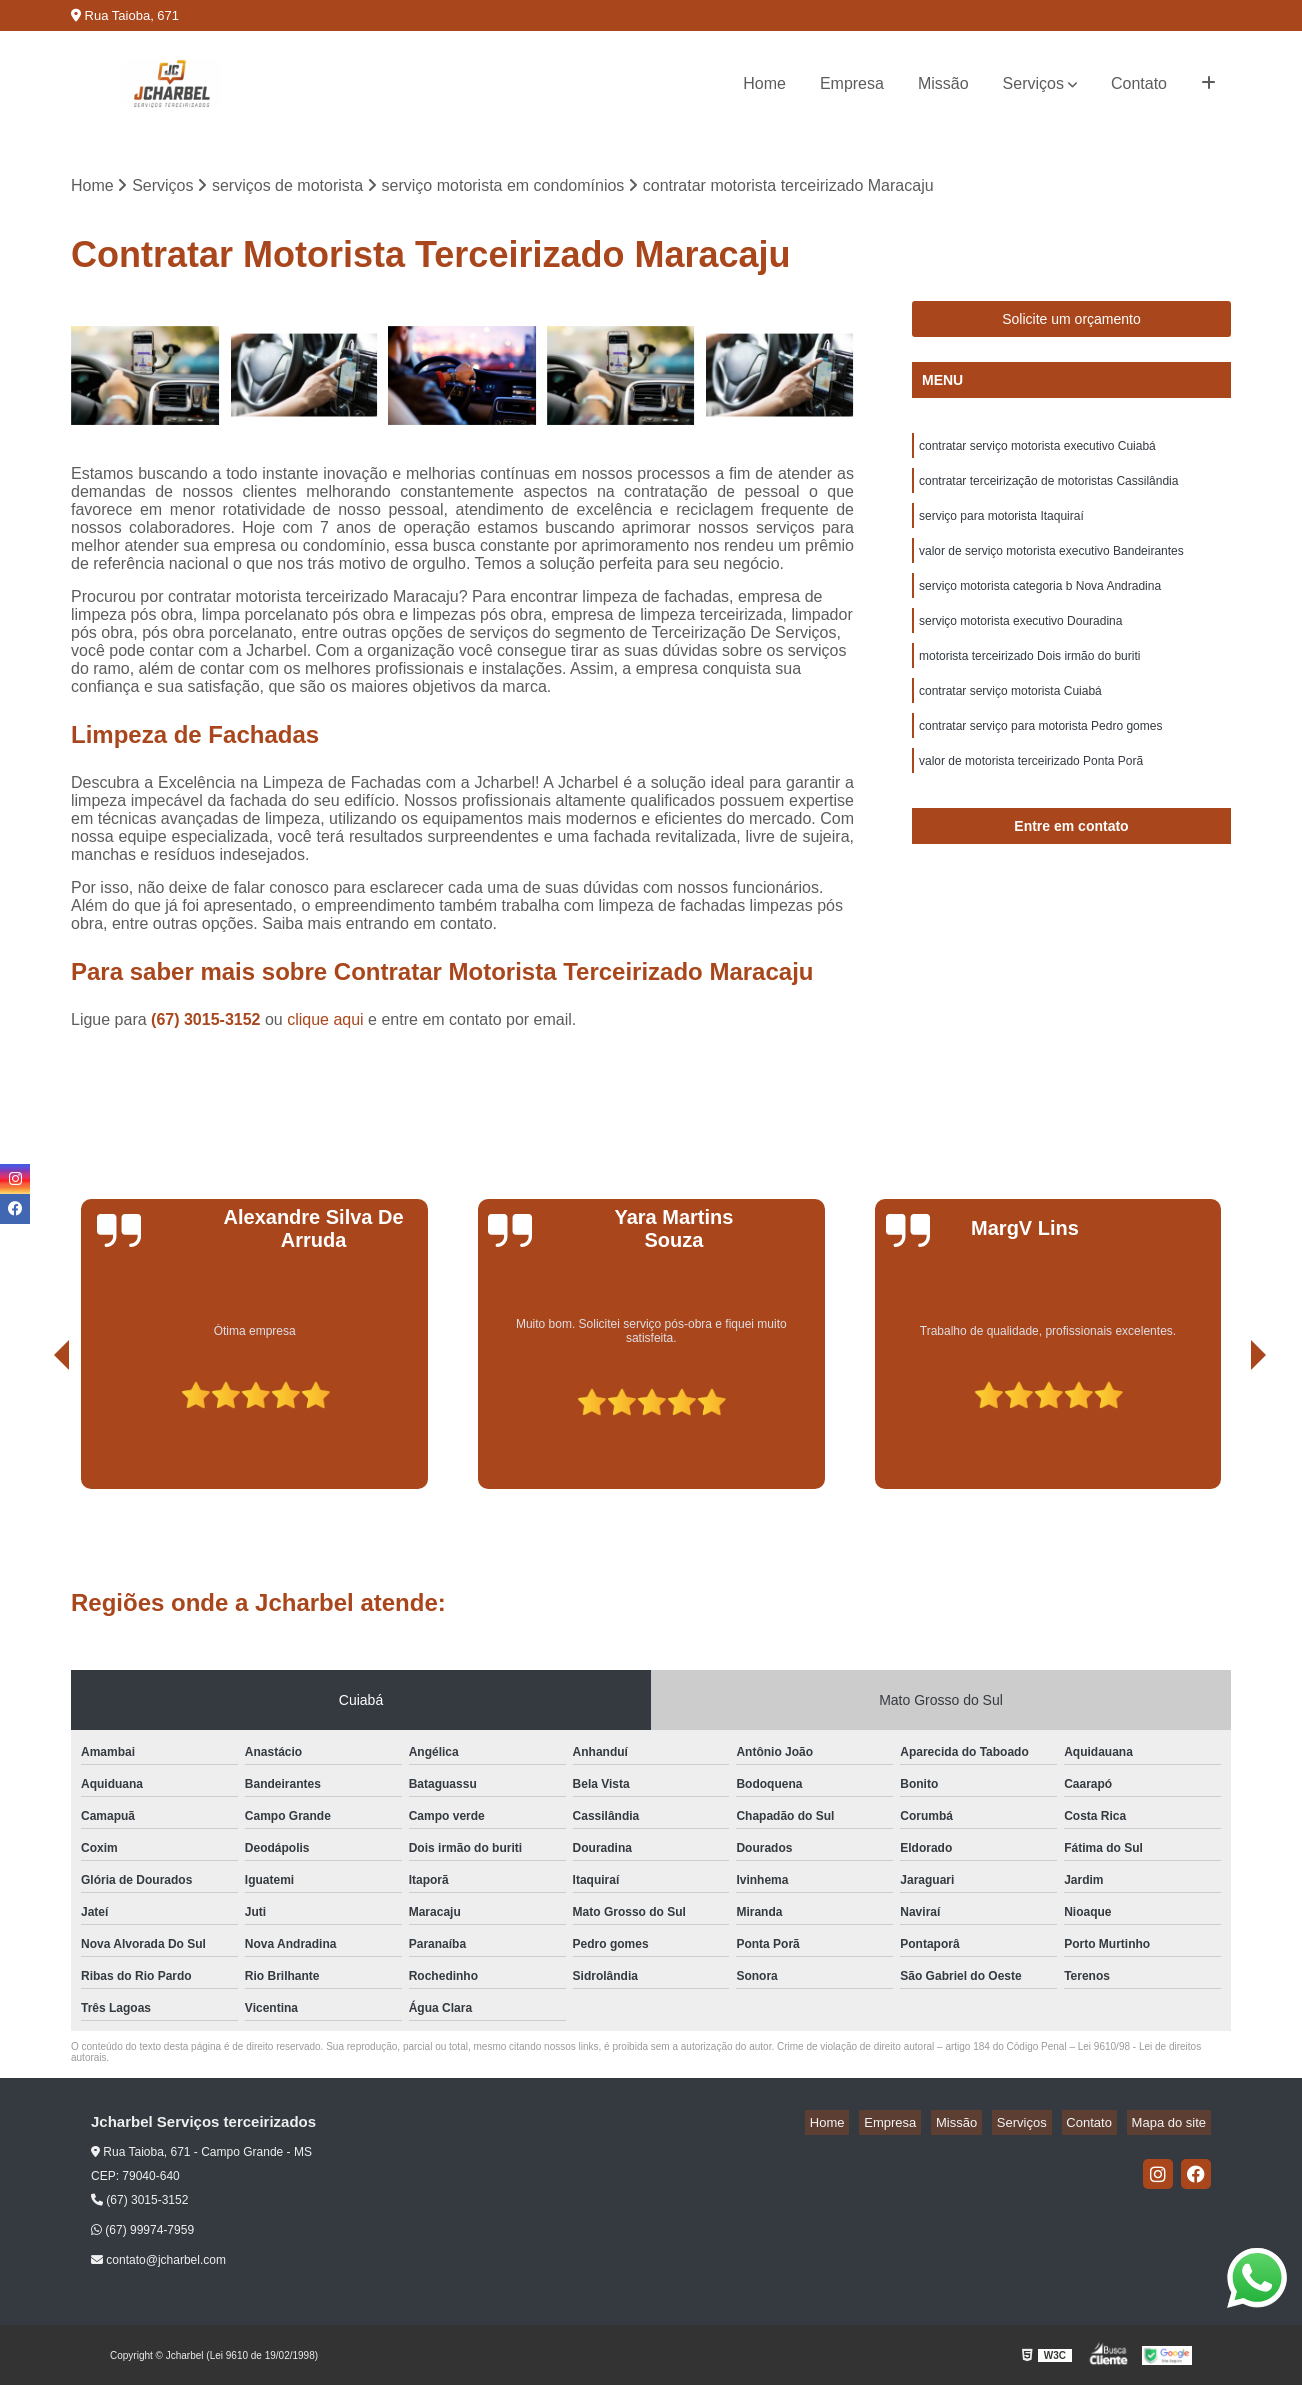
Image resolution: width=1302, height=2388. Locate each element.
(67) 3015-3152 (208, 1022)
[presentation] (34, 1435)
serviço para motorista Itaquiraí (1001, 527)
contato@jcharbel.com (158, 2263)
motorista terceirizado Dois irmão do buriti (1029, 679)
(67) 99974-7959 (142, 2233)
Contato (1139, 83)
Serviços (1033, 83)
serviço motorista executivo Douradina (1020, 641)
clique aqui (325, 1022)
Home (764, 83)
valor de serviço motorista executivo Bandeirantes (1051, 565)
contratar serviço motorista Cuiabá (1010, 717)
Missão (943, 83)
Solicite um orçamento (1071, 322)
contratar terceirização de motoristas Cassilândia (1048, 489)
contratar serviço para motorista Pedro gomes (1040, 755)
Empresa (852, 83)
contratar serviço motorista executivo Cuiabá (1037, 451)
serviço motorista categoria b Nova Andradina (1040, 603)
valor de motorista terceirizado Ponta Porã (1031, 793)
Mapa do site (1173, 2125)
